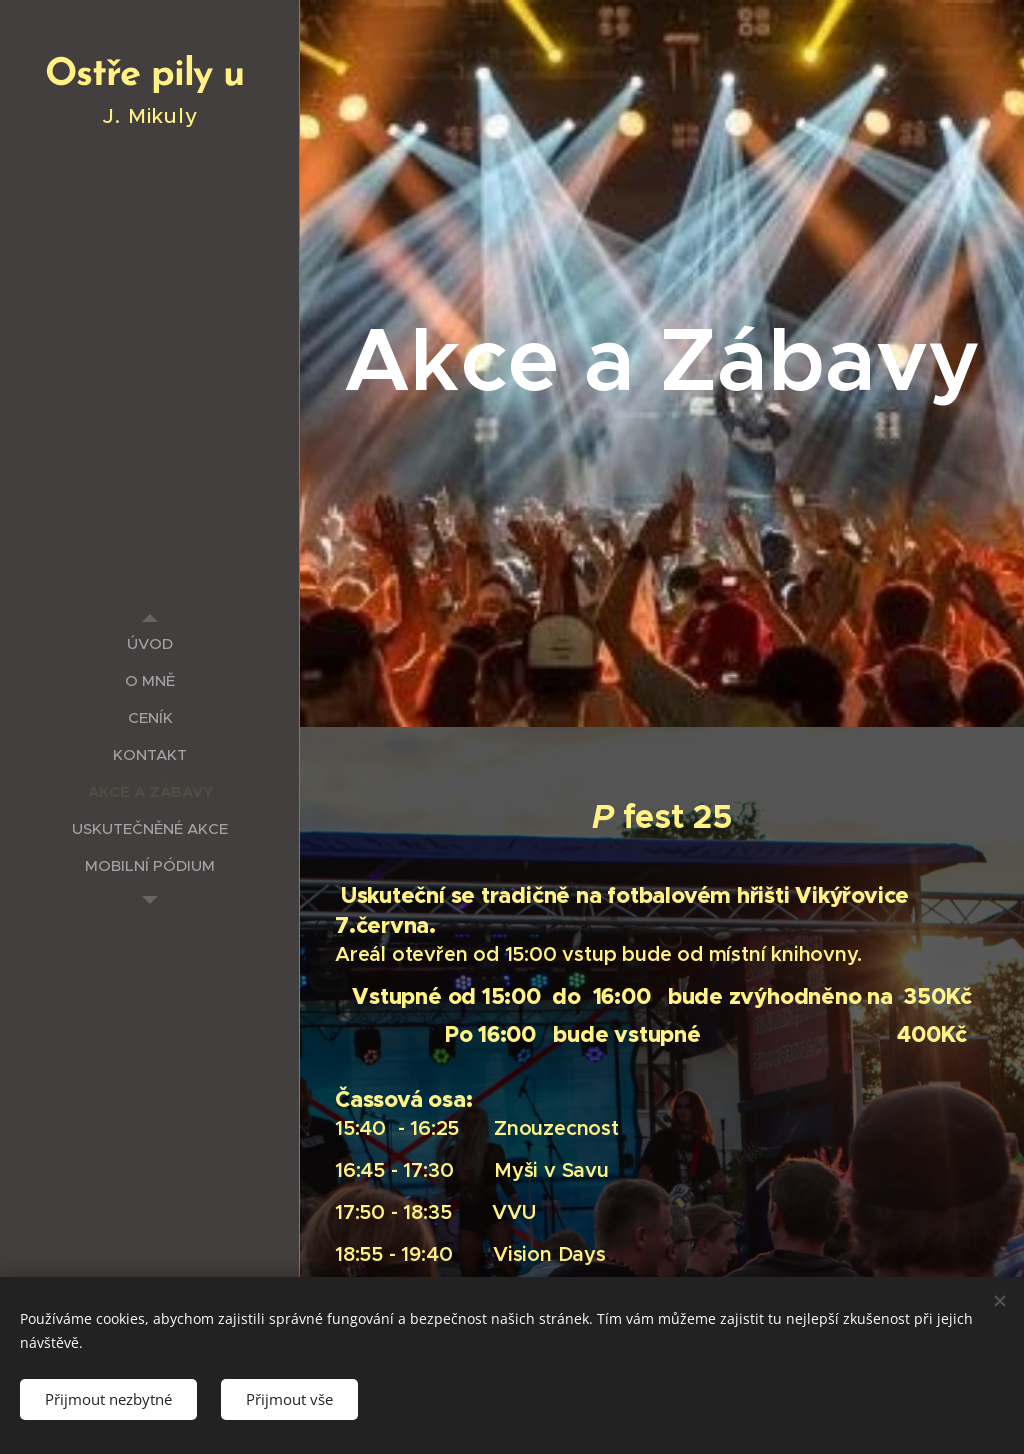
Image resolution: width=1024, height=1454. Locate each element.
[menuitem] (150, 643)
